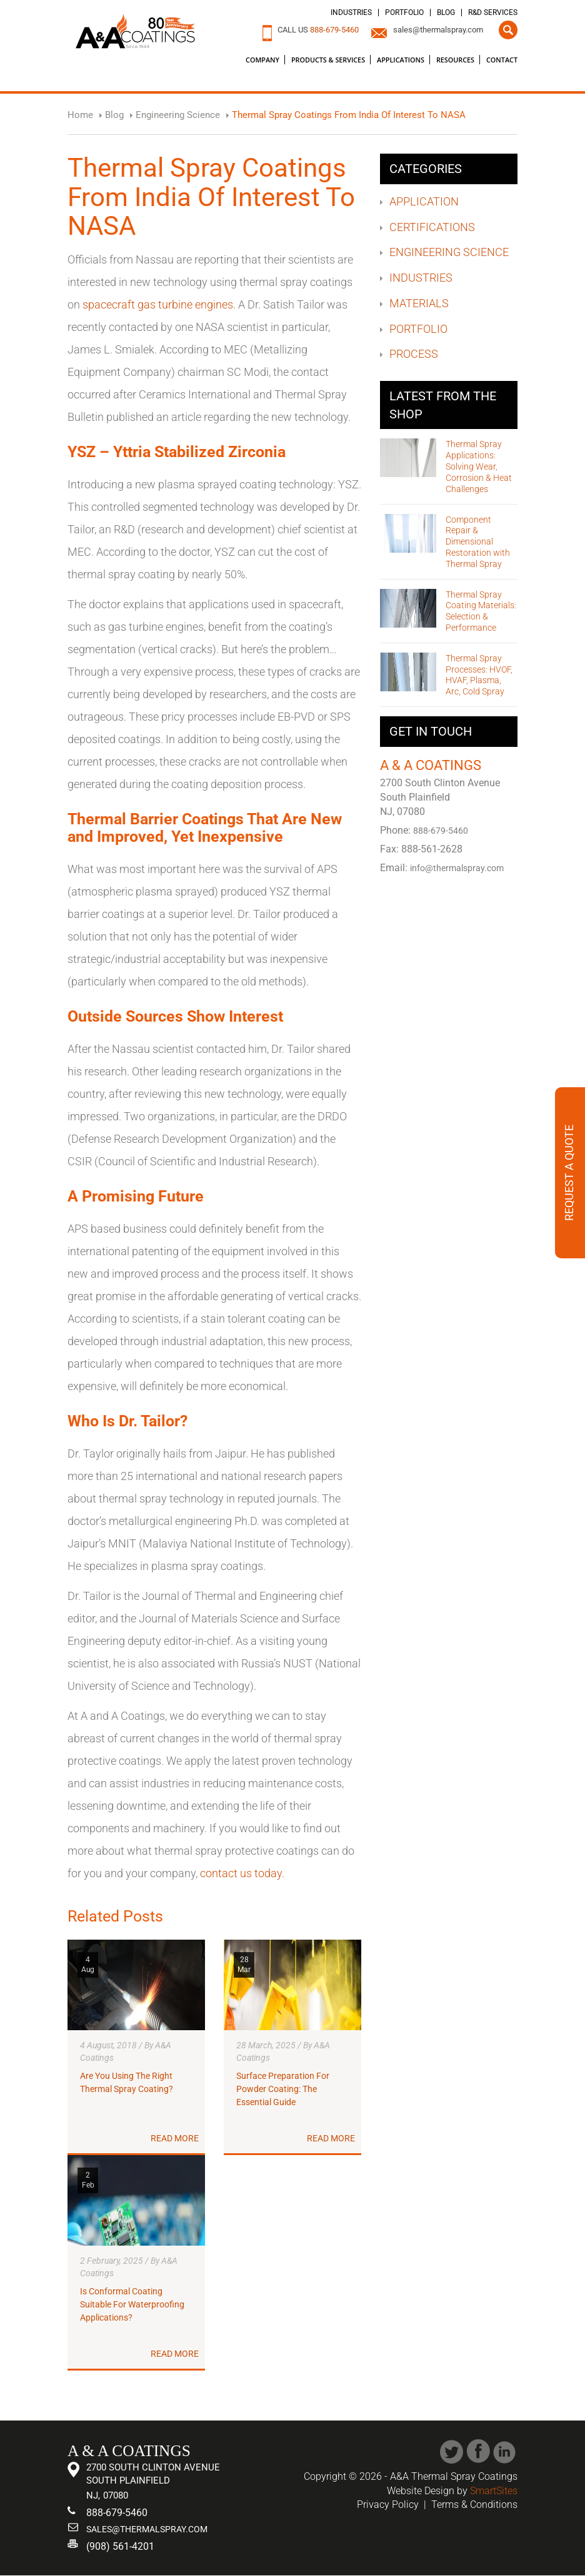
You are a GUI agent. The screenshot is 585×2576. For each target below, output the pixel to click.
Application (424, 201)
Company (262, 59)
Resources (455, 59)
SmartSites (494, 2491)
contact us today (241, 1873)
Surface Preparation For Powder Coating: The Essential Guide (282, 2089)
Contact (502, 59)
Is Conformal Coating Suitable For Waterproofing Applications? (132, 2304)
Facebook (478, 2451)
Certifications (432, 227)
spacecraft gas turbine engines (157, 304)
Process (413, 353)
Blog (446, 12)
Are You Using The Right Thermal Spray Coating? (126, 2083)
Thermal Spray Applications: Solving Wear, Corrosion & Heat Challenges (479, 466)
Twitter (451, 2451)
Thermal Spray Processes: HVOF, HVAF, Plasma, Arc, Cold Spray (479, 674)
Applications (400, 59)
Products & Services (328, 59)
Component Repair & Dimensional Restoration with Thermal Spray (478, 542)
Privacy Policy (388, 2504)
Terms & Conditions (474, 2504)
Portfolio (404, 12)
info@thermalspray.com (459, 869)
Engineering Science (449, 252)
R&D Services (493, 12)
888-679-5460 (334, 29)
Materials (419, 303)
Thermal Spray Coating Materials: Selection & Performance (481, 611)
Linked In (505, 2451)
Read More (175, 2138)
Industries (351, 12)
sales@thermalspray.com (438, 29)
